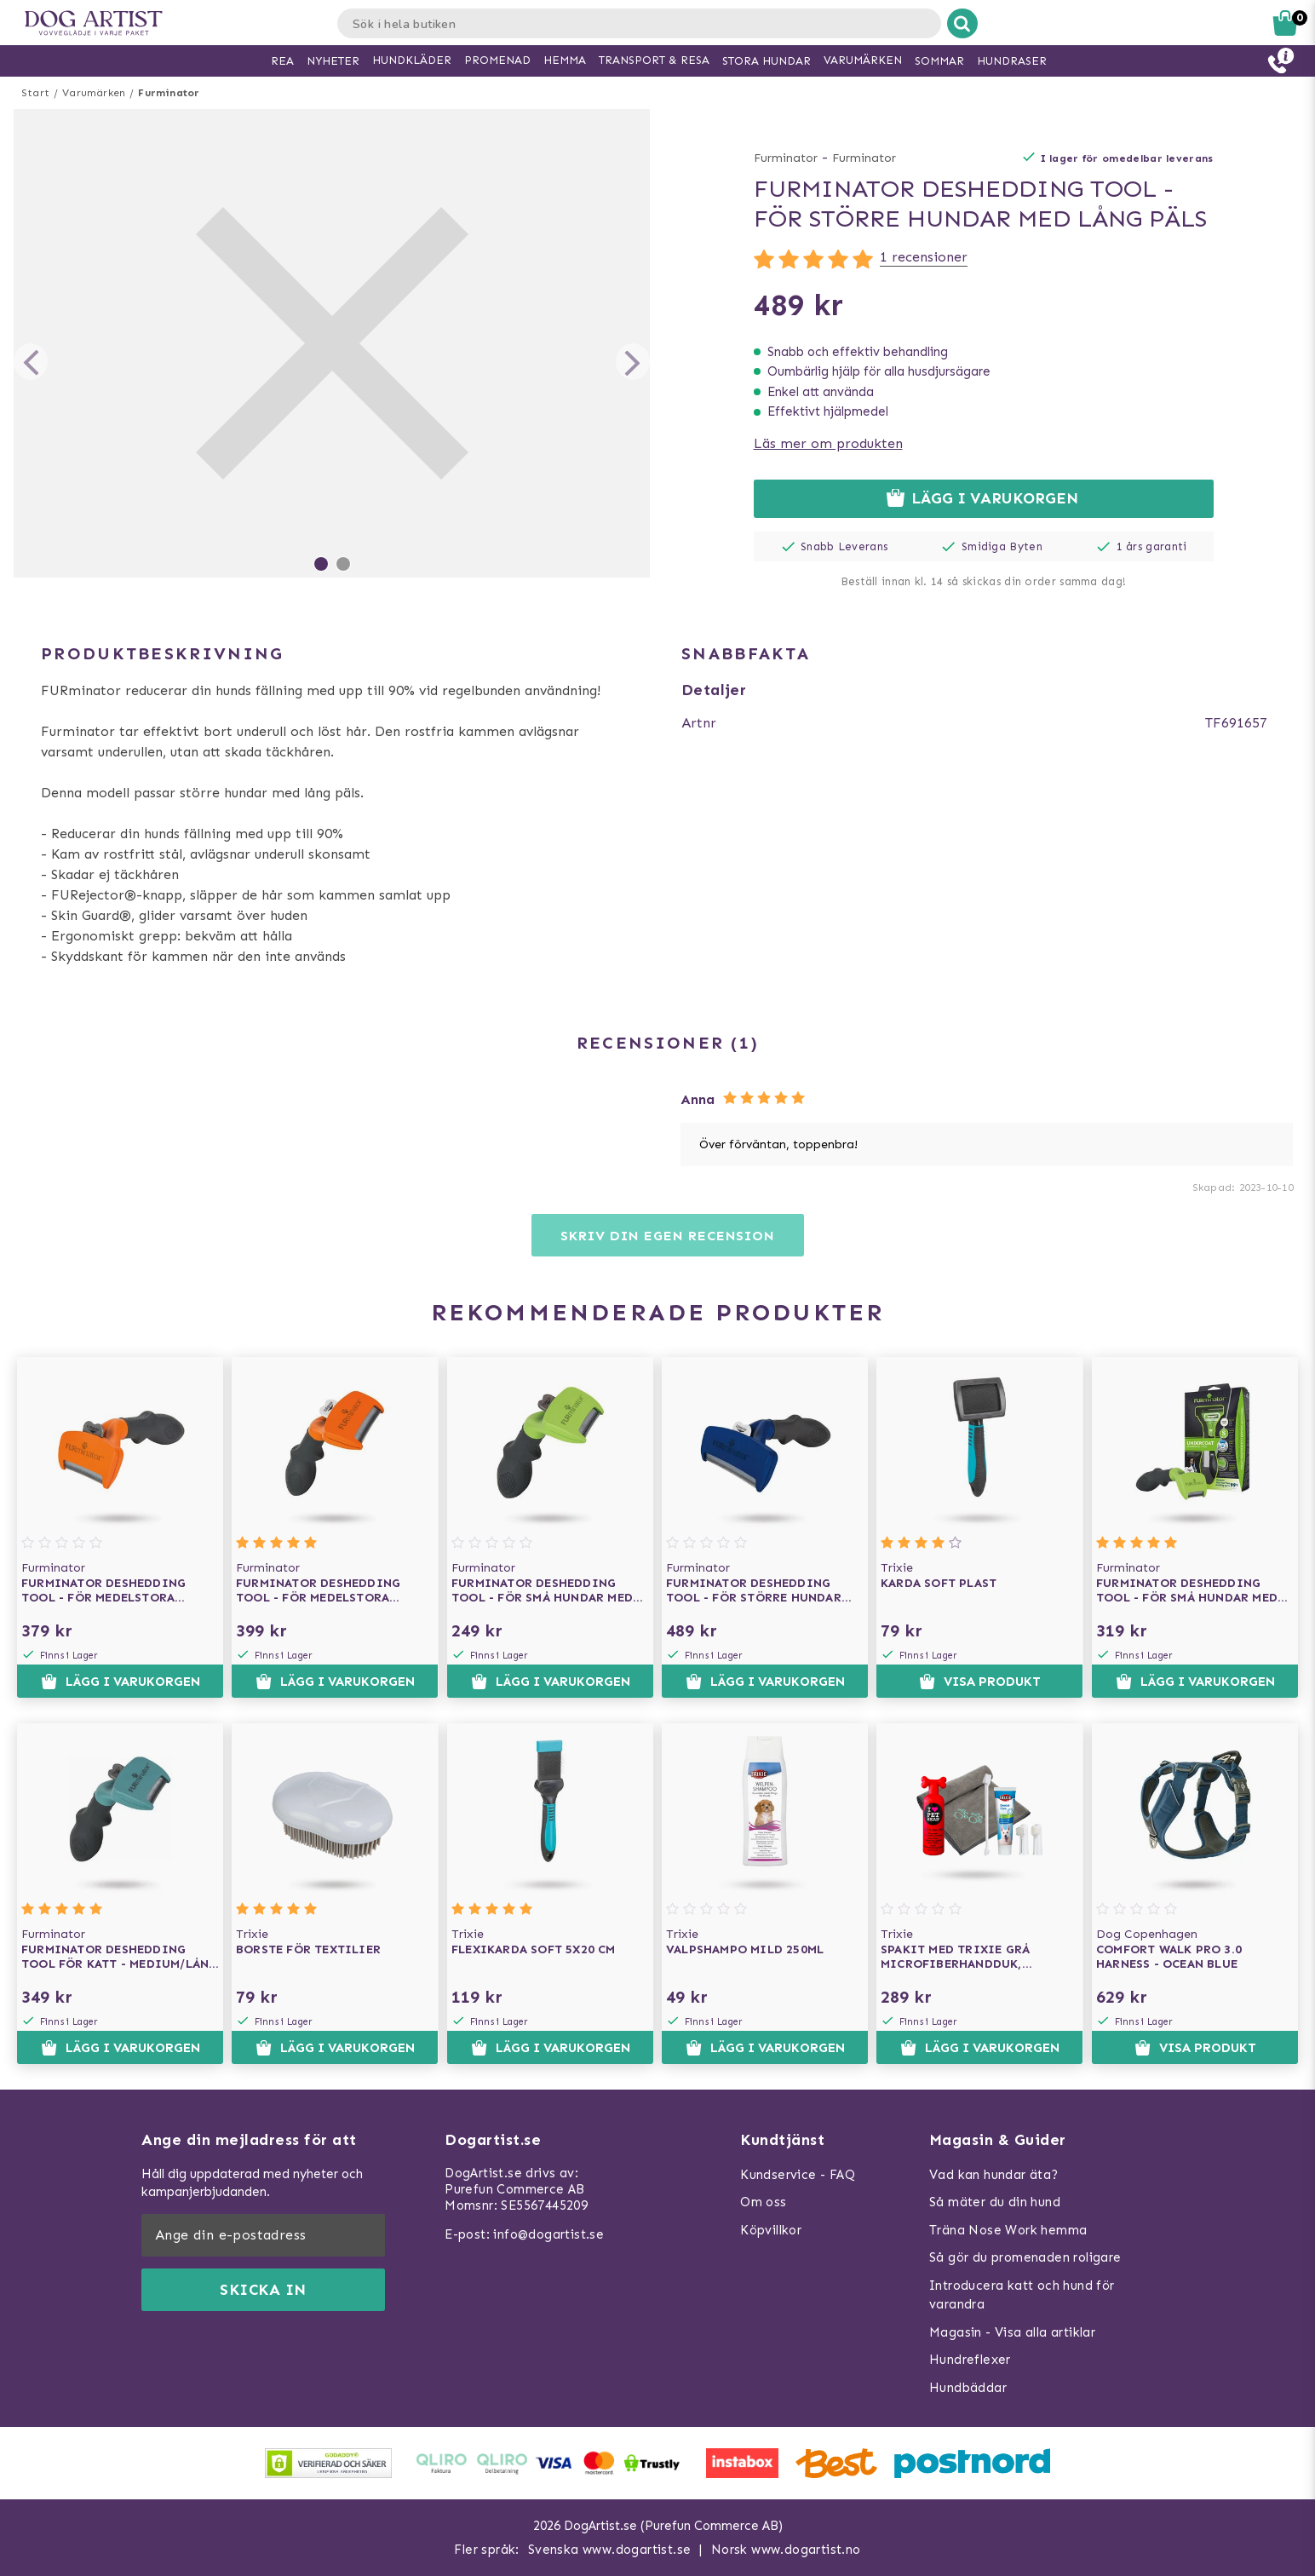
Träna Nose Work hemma (1008, 2230)
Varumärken (93, 93)
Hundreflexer (970, 2359)
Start (35, 93)
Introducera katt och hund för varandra (1022, 2295)
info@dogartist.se (548, 2234)
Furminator (168, 93)
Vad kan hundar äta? (994, 2174)
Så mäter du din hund (994, 2202)
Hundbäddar (968, 2387)
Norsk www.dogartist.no (786, 2549)
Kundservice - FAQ (797, 2174)
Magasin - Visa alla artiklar (1012, 2332)
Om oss (763, 2202)
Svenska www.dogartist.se (610, 2549)
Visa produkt (980, 1681)
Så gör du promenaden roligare (1025, 2257)
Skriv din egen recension (667, 1236)
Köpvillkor (770, 2230)
